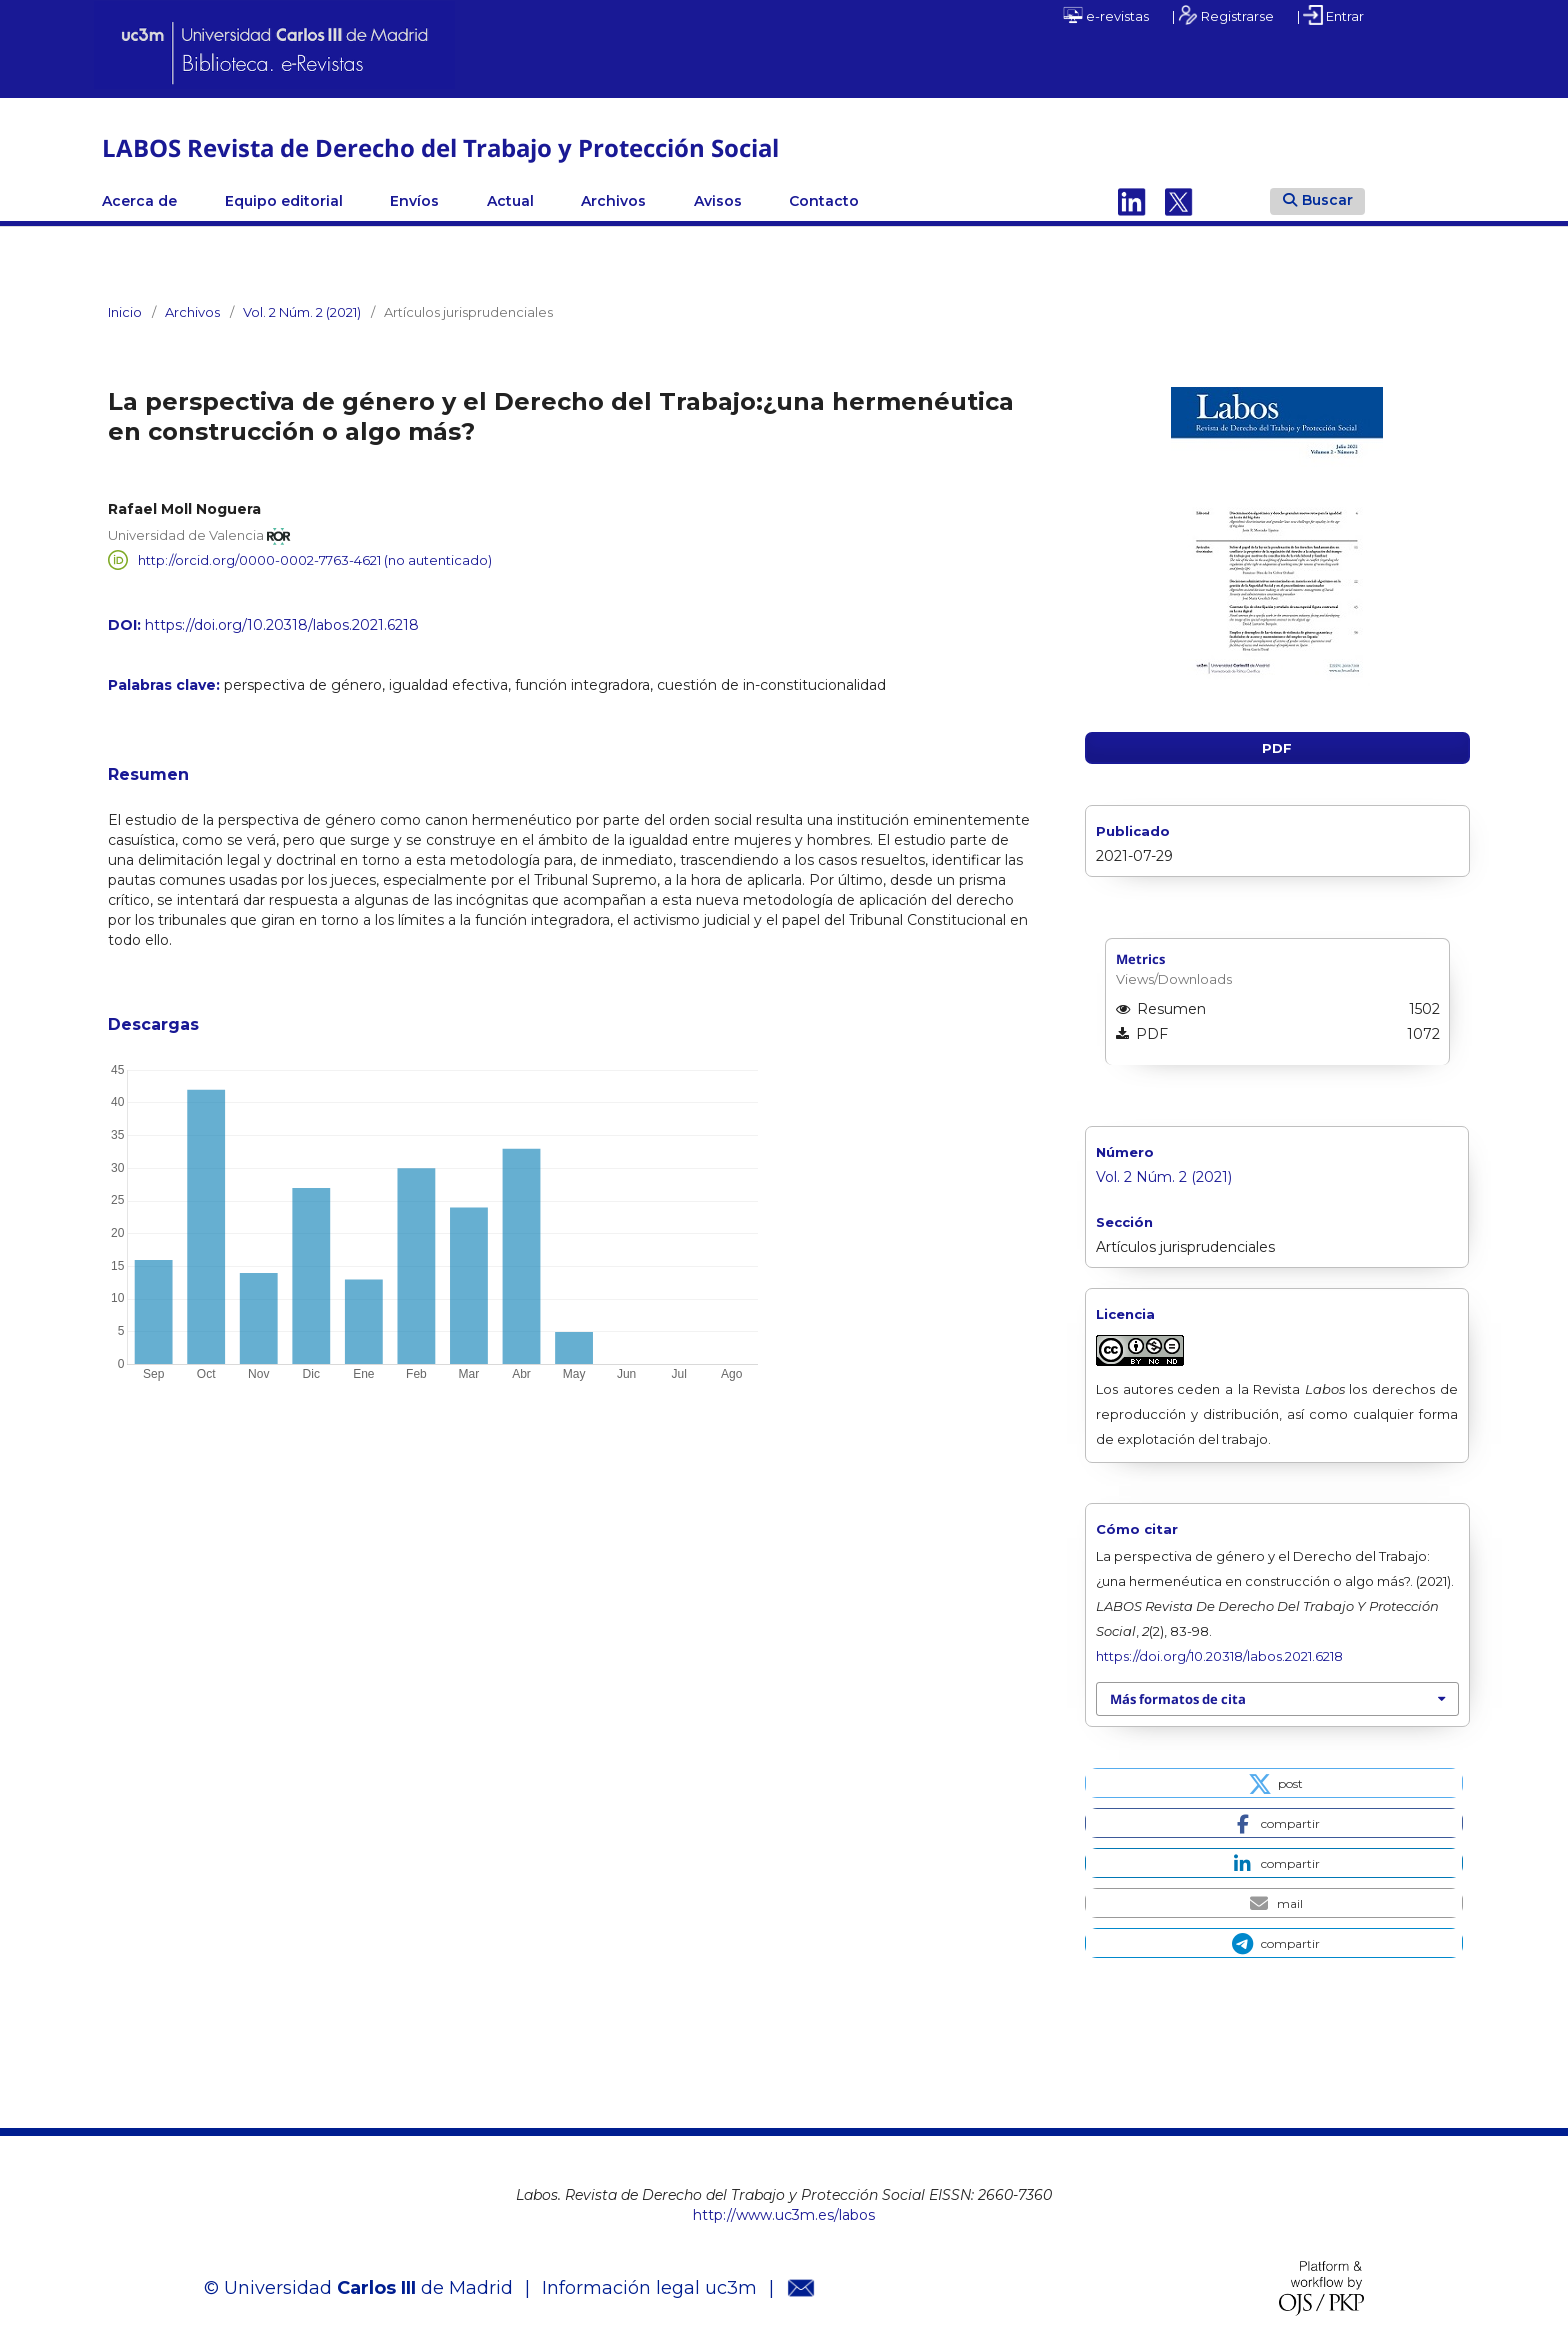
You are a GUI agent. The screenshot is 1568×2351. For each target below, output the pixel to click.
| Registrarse (1223, 15)
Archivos (613, 201)
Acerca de (139, 201)
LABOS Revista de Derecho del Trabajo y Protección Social (440, 147)
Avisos (718, 201)
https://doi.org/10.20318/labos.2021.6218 (282, 625)
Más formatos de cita (1178, 1699)
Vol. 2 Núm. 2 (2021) (302, 312)
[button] (1273, 1783)
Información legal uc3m (649, 2288)
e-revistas (1106, 15)
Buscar (1318, 200)
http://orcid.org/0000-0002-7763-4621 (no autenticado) (315, 560)
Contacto (824, 201)
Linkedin (1132, 201)
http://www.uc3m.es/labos (784, 2215)
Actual (510, 201)
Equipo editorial (284, 201)
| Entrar (1330, 15)
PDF (1277, 748)
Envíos (414, 201)
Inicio (125, 312)
